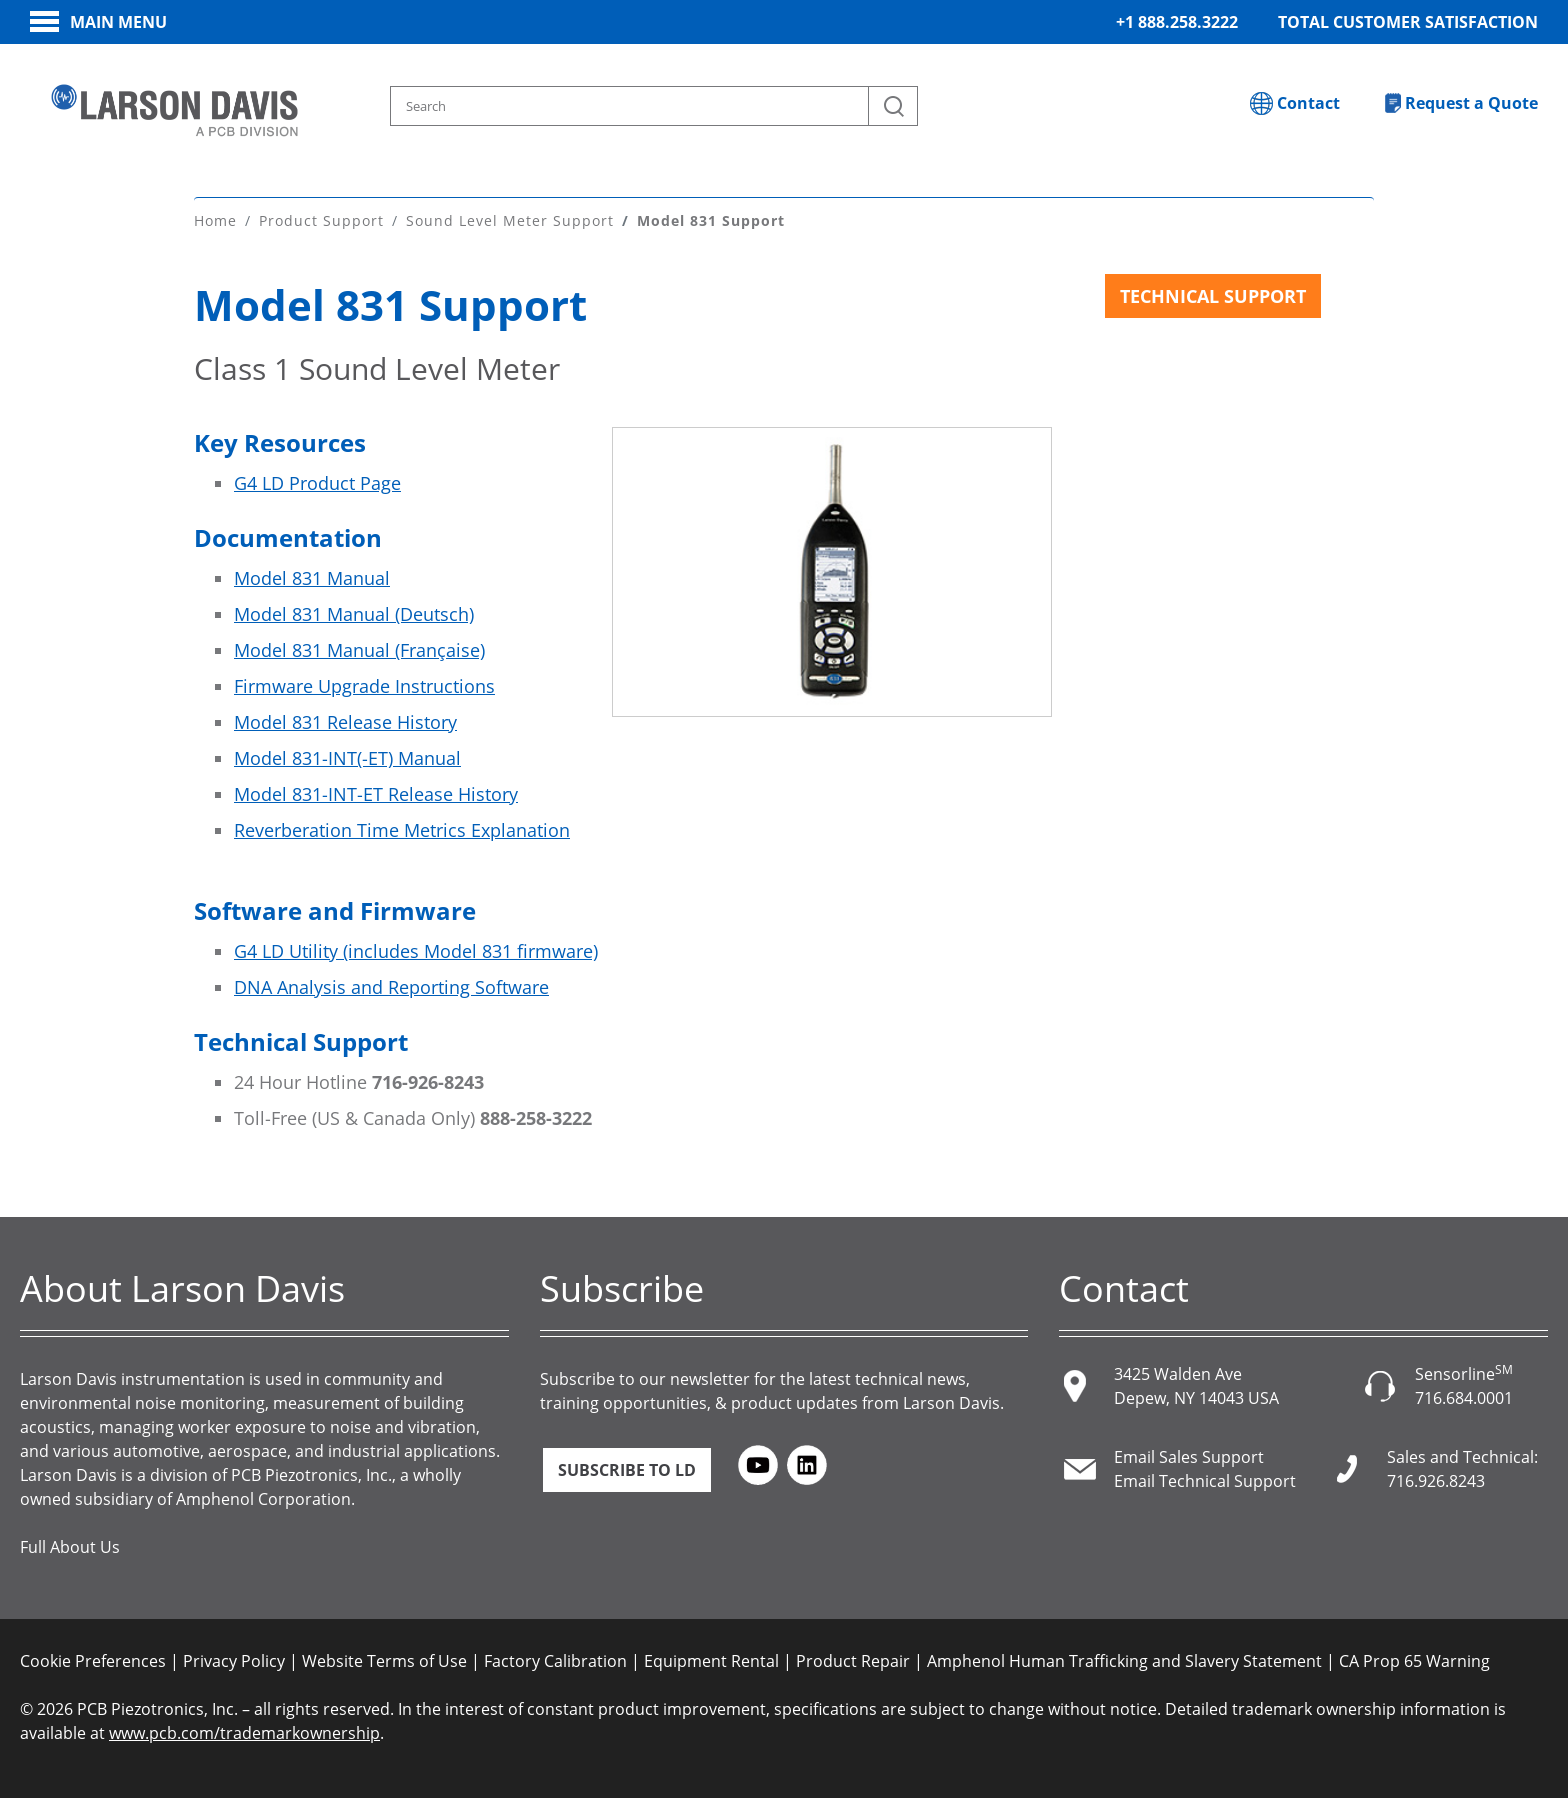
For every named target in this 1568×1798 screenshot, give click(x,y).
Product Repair (853, 1660)
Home (215, 219)
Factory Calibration (555, 1660)
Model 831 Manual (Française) (359, 649)
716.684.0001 (1464, 1397)
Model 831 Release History (345, 721)
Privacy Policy (234, 1660)
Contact (1308, 103)
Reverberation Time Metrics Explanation (402, 829)
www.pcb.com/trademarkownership (244, 1732)
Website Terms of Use (384, 1660)
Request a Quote (1471, 103)
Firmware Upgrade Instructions (364, 685)
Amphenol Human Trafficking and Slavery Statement (1124, 1660)
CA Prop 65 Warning (1414, 1660)
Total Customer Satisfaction (1408, 22)
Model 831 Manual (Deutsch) (354, 613)
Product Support (321, 219)
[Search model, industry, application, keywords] (654, 106)
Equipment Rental (711, 1660)
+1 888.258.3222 (1177, 22)
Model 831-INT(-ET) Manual (347, 757)
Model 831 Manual (312, 577)
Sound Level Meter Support (510, 219)
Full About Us (70, 1546)
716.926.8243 (1436, 1480)
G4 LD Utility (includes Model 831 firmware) (416, 950)
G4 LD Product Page (317, 482)
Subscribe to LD (627, 1469)
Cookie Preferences (93, 1660)
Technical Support (1213, 295)
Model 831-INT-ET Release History (376, 793)
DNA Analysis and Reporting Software (391, 986)
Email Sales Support (1189, 1456)
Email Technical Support (1205, 1480)
